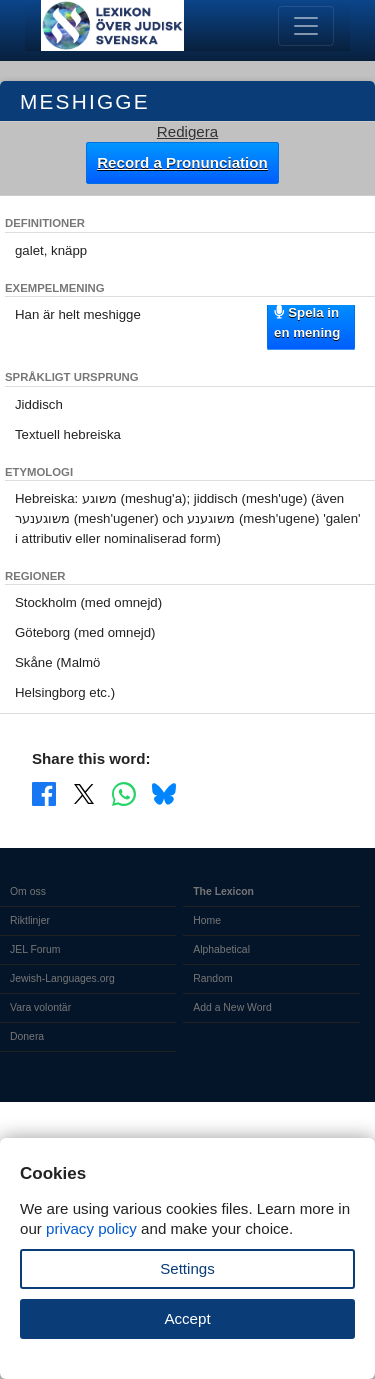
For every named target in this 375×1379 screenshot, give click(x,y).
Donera (27, 1036)
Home (207, 920)
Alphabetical (221, 949)
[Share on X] (84, 793)
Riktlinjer (30, 920)
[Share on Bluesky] (164, 793)
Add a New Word (232, 1007)
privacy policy (91, 1228)
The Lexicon (223, 891)
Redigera (187, 131)
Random (212, 978)
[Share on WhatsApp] (124, 793)
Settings (187, 1268)
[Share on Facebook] (44, 793)
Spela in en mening (307, 321)
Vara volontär (40, 1007)
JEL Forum (35, 949)
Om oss (28, 891)
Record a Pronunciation (182, 162)
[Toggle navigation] (306, 26)
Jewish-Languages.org (62, 978)
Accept (187, 1318)
